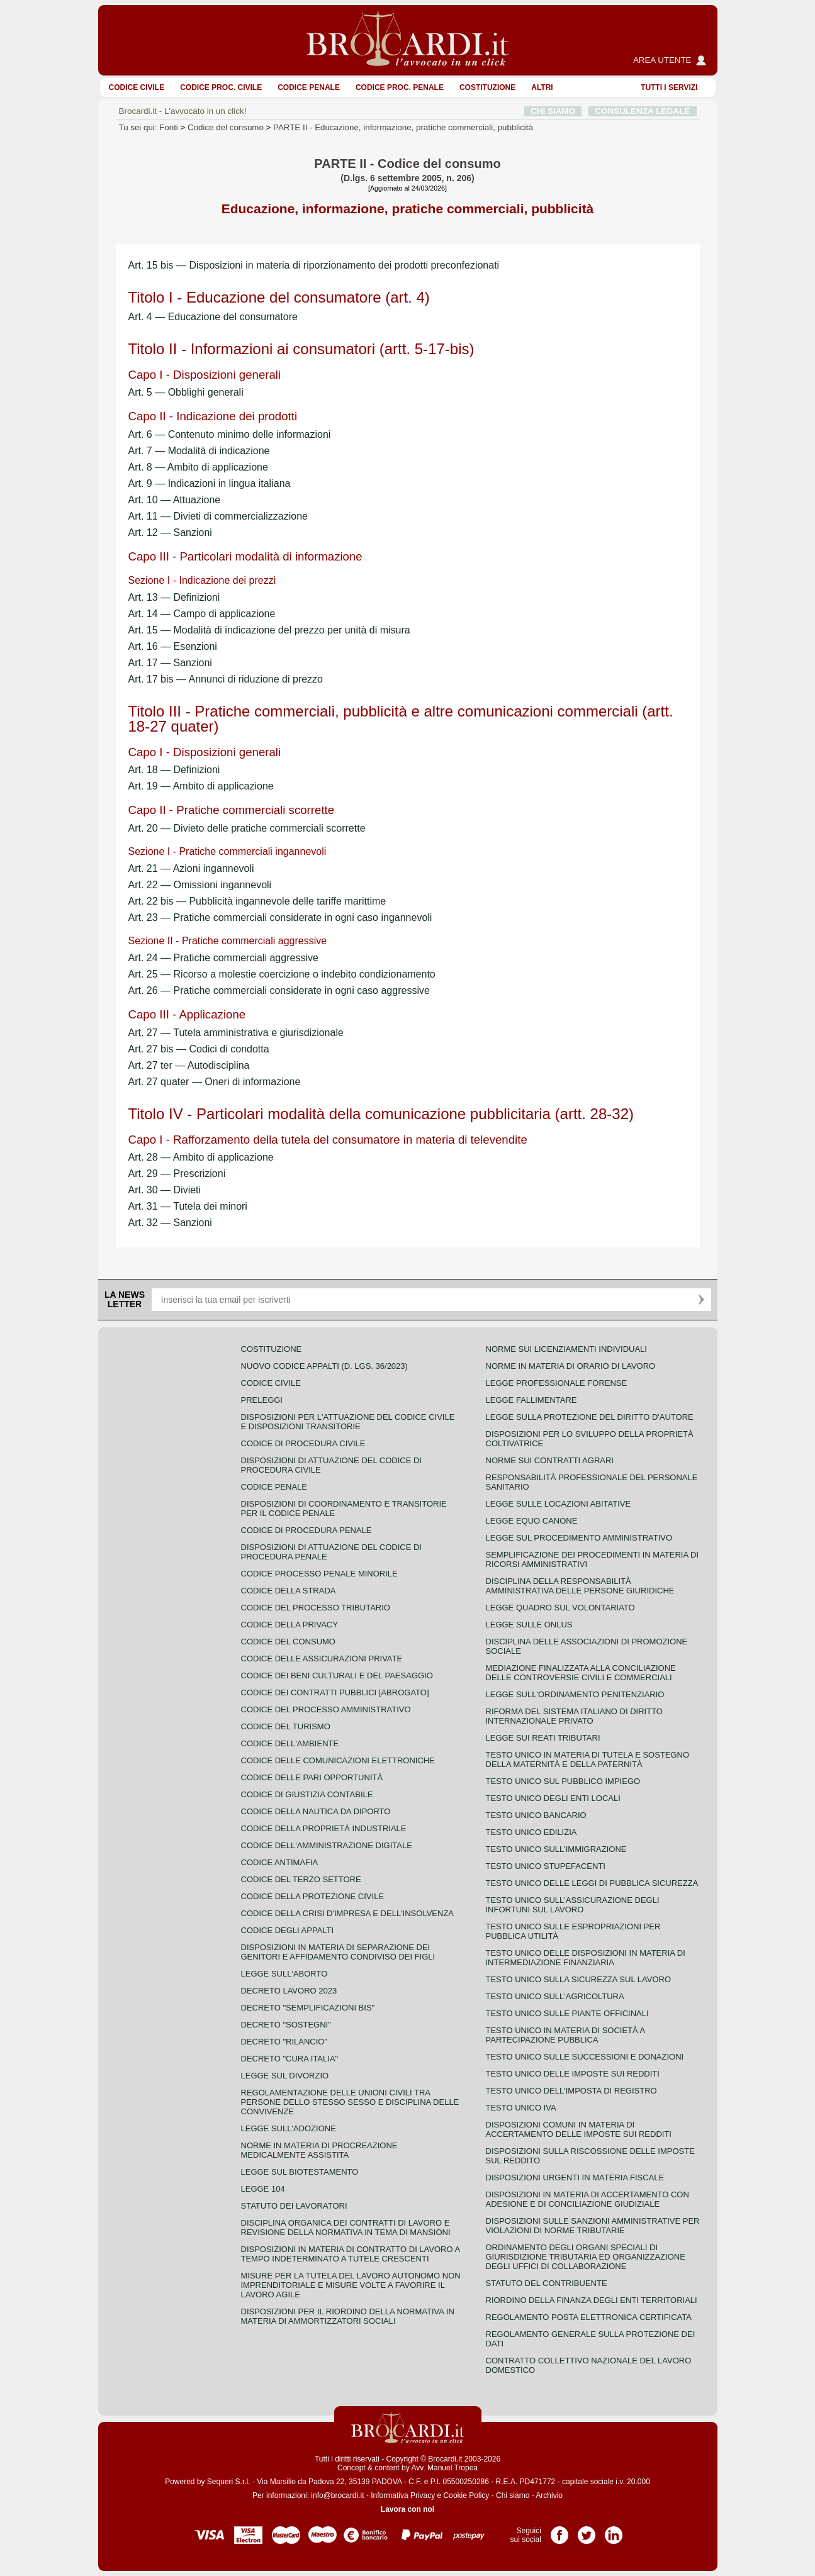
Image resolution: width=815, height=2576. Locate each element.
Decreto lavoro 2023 (289, 1990)
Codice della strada (288, 1590)
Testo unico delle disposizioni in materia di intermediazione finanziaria (585, 1957)
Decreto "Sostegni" (286, 2024)
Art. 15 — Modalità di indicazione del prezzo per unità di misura (269, 630)
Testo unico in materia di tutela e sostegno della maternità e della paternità (588, 1759)
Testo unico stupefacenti (545, 1866)
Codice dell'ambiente (290, 1743)
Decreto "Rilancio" (284, 2041)
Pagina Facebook (559, 2530)
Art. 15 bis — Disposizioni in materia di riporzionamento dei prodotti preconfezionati (314, 265)
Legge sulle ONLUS (529, 1624)
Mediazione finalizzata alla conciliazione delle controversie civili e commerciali (581, 1672)
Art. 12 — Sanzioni (170, 532)
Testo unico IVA (521, 2107)
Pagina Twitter (586, 2530)
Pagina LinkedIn (613, 2530)
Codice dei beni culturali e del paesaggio (337, 1675)
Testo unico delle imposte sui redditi (573, 2073)
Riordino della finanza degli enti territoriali (591, 2300)
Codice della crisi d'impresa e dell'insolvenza (347, 1913)
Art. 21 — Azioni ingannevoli (191, 868)
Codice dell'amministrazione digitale (326, 1845)
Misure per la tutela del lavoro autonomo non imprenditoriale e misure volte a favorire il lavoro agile (351, 2285)
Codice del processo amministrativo (326, 1709)
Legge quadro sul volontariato (560, 1607)
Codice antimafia (279, 1862)
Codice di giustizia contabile (307, 1794)
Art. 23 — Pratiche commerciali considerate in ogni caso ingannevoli (280, 917)
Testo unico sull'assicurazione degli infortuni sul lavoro (573, 1904)
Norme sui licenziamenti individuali (566, 1349)
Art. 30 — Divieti (164, 1190)
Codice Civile (137, 87)
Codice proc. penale (400, 87)
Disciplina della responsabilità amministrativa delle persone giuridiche (580, 1585)
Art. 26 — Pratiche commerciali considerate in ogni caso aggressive (279, 990)
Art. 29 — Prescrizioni (177, 1173)
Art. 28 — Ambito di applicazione (201, 1157)
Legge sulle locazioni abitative (558, 1503)
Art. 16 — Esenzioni (172, 646)
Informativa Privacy (403, 2495)
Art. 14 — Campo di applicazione (202, 613)
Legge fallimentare (531, 1400)
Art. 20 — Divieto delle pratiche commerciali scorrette (247, 828)
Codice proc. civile (221, 87)
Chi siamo (512, 2495)
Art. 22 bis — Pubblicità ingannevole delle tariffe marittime (257, 901)
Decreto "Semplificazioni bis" (308, 2007)
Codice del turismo (285, 1726)
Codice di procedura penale (306, 1530)
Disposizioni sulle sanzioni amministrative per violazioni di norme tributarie (593, 2225)
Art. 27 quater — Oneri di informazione (214, 1081)
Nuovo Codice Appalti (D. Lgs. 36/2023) (324, 1366)
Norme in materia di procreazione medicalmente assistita (319, 2150)
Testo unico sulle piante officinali (567, 2013)
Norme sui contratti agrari (550, 1460)
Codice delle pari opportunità (312, 1777)
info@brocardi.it (337, 2495)
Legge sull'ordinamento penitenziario (575, 1694)
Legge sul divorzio (285, 2075)
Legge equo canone (532, 1520)
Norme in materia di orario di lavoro (571, 1366)
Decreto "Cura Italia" (290, 2058)
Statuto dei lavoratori (294, 2206)
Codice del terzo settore (301, 1879)
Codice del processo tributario (315, 1607)
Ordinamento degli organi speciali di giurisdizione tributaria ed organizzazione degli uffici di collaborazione (585, 2257)
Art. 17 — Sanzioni (170, 662)
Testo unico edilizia (531, 1832)
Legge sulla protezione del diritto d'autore (590, 1417)
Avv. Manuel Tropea (444, 2467)
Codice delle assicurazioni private (322, 1658)
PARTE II (403, 127)
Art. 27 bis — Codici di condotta (198, 1049)
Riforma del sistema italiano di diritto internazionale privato (574, 1716)
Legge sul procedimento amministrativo (579, 1537)
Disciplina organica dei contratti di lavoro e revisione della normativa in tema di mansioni (346, 2227)
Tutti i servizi (669, 87)
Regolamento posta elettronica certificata (589, 2317)
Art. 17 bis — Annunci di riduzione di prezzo (225, 679)
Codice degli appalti (287, 1930)
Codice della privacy (289, 1624)
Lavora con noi (407, 2509)
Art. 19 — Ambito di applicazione (201, 786)
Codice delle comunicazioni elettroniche (338, 1760)
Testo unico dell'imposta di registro (571, 2090)
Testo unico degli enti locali (553, 1798)
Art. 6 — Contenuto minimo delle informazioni (229, 434)
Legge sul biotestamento (300, 2172)
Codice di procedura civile (303, 1443)
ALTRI (542, 87)
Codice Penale (309, 87)
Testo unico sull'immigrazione (556, 1849)
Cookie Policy (467, 2495)
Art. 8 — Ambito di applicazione (198, 467)
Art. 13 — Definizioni (174, 597)
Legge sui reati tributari (543, 1737)
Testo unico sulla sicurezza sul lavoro (579, 1979)
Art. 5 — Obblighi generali (186, 392)
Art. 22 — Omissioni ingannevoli (200, 884)
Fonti (168, 127)
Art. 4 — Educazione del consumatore (213, 316)
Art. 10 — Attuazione (174, 499)
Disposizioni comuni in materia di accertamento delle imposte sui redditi (579, 2129)
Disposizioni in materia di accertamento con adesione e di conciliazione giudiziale (587, 2199)
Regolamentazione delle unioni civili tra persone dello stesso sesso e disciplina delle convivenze (350, 2102)
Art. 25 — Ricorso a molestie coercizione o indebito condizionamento (282, 974)
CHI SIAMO (553, 111)
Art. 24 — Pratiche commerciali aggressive (223, 957)
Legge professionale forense (556, 1383)
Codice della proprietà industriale (324, 1828)
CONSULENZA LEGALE (642, 111)
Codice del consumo (226, 127)
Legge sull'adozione (288, 2128)
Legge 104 (263, 2189)
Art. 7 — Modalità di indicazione (199, 450)
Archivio (549, 2495)
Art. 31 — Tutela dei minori (187, 1206)
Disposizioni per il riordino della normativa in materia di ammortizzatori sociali (347, 2316)
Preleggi (262, 1400)
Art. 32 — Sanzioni (170, 1222)
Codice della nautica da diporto (316, 1811)
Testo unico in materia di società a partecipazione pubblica (565, 2035)
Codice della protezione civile (313, 1896)
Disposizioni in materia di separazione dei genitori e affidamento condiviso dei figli (338, 1952)
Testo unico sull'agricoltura (555, 1996)
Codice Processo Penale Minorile (319, 1573)
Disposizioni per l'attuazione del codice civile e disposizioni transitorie (348, 1421)
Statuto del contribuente (546, 2283)
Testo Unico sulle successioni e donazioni (585, 2056)
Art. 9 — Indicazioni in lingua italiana (209, 483)
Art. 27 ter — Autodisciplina (189, 1065)
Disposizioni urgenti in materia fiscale (575, 2177)
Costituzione (487, 87)
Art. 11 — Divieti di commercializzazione (218, 516)
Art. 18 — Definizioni (174, 769)
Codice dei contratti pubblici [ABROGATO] (335, 1692)
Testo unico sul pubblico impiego (563, 1781)
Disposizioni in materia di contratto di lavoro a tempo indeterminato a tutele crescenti (350, 2253)
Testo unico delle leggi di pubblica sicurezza (592, 1883)
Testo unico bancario (536, 1815)
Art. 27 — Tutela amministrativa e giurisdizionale (236, 1032)
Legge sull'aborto (284, 1973)
